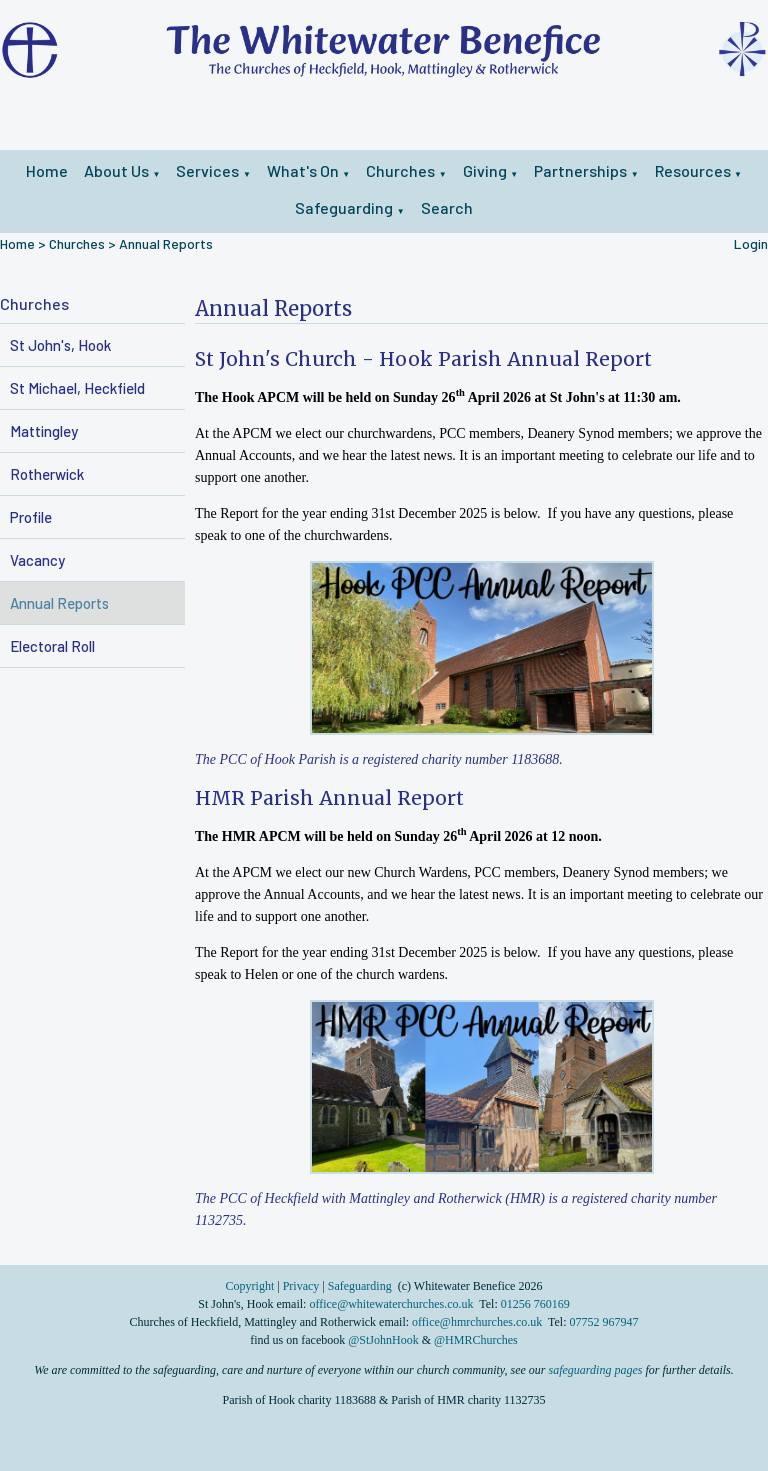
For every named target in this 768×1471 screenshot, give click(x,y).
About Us (116, 170)
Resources (693, 170)
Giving (485, 170)
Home (47, 170)
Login (751, 243)
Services (207, 170)
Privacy (301, 1286)
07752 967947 (604, 1322)
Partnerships (580, 170)
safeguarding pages (596, 1370)
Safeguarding (344, 207)
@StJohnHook (383, 1340)
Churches (400, 170)
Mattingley (44, 431)
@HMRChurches (476, 1340)
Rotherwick (47, 474)
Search (447, 207)
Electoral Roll (52, 646)
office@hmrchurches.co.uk (477, 1322)
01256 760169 (535, 1304)
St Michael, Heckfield (77, 388)
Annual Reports (166, 243)
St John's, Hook (60, 345)
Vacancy (37, 560)
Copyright (252, 1286)
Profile (31, 517)
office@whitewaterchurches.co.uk (391, 1304)
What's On (303, 170)
